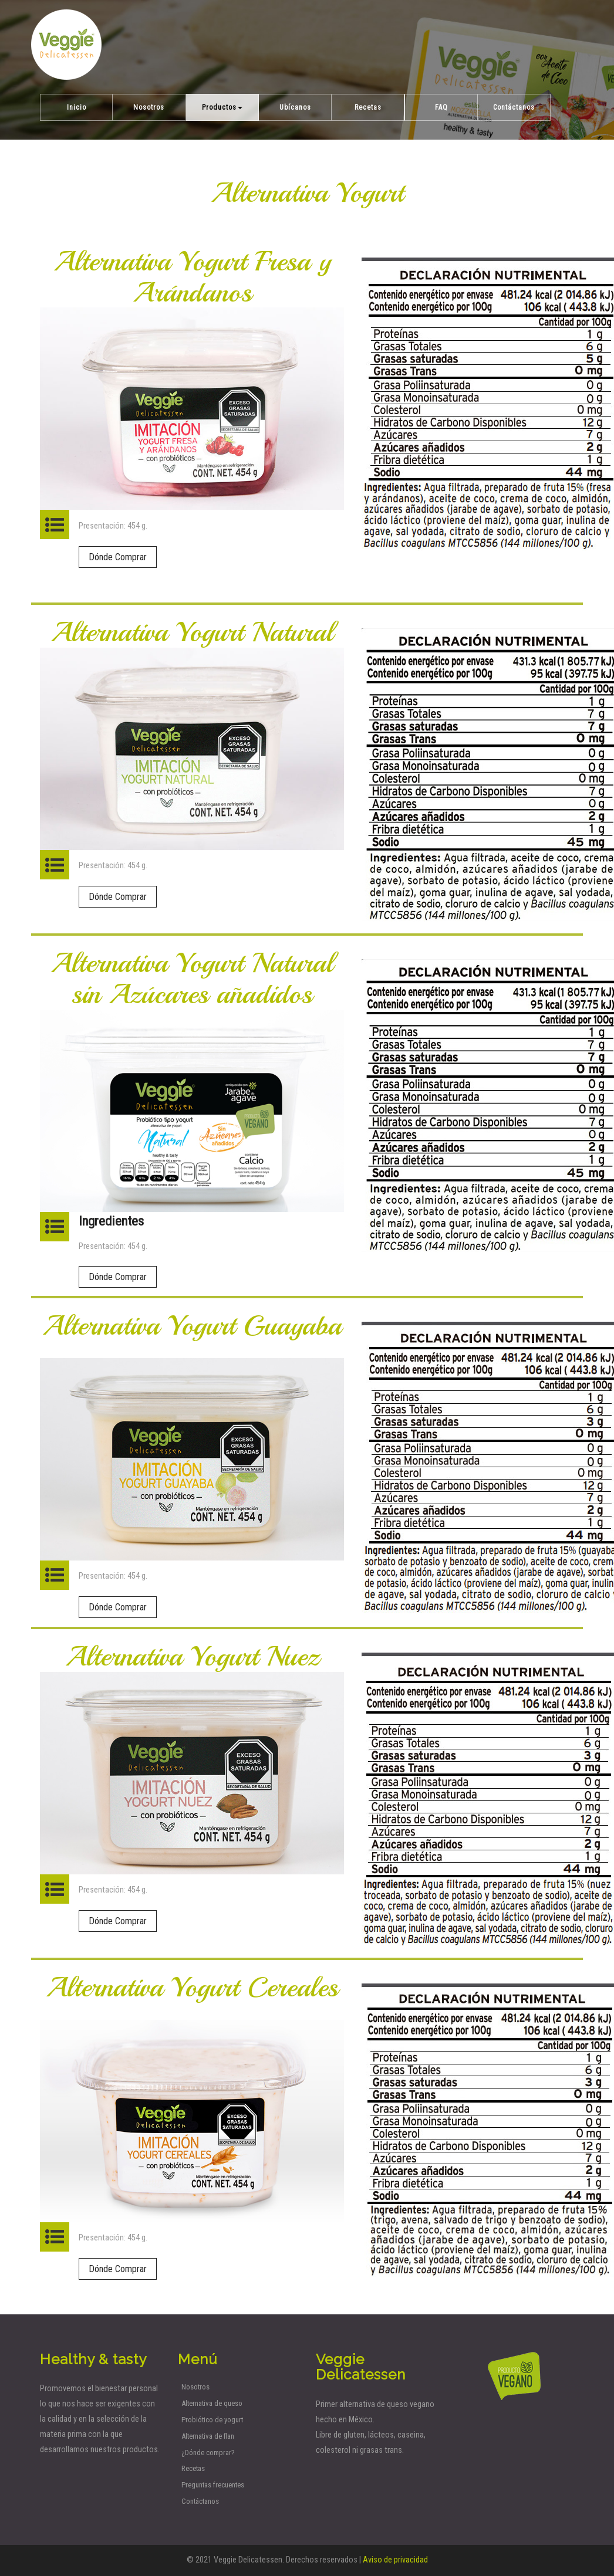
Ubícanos (295, 107)
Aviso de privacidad (395, 2560)
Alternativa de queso (211, 2403)
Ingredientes (111, 1220)
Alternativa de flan (207, 2436)
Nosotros (148, 107)
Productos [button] (222, 107)
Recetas (368, 107)
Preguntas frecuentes (212, 2484)
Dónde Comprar (118, 557)
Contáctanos (514, 107)
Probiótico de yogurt (212, 2419)
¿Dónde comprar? (208, 2452)
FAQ (441, 107)
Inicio (76, 107)
